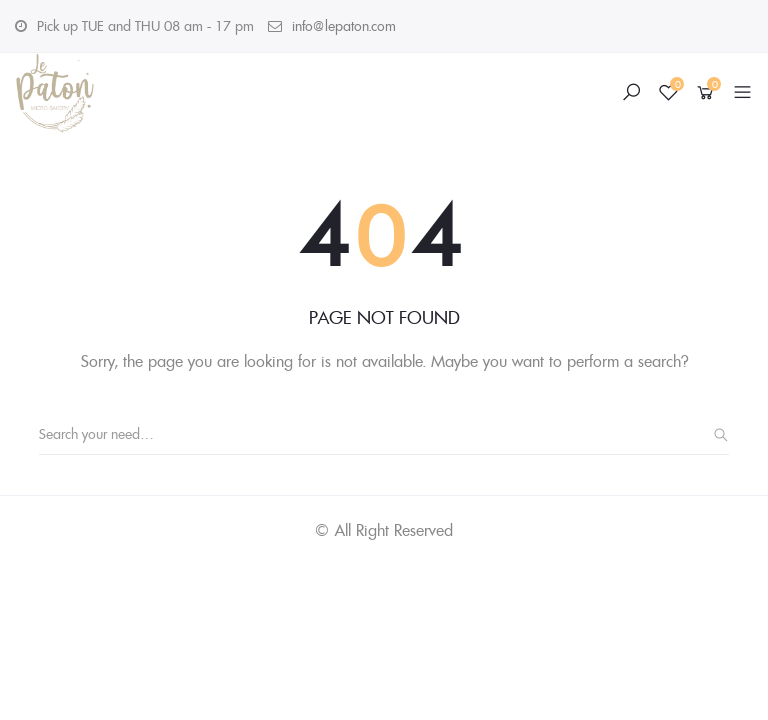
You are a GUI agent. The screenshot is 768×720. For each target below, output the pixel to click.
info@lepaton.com (344, 26)
